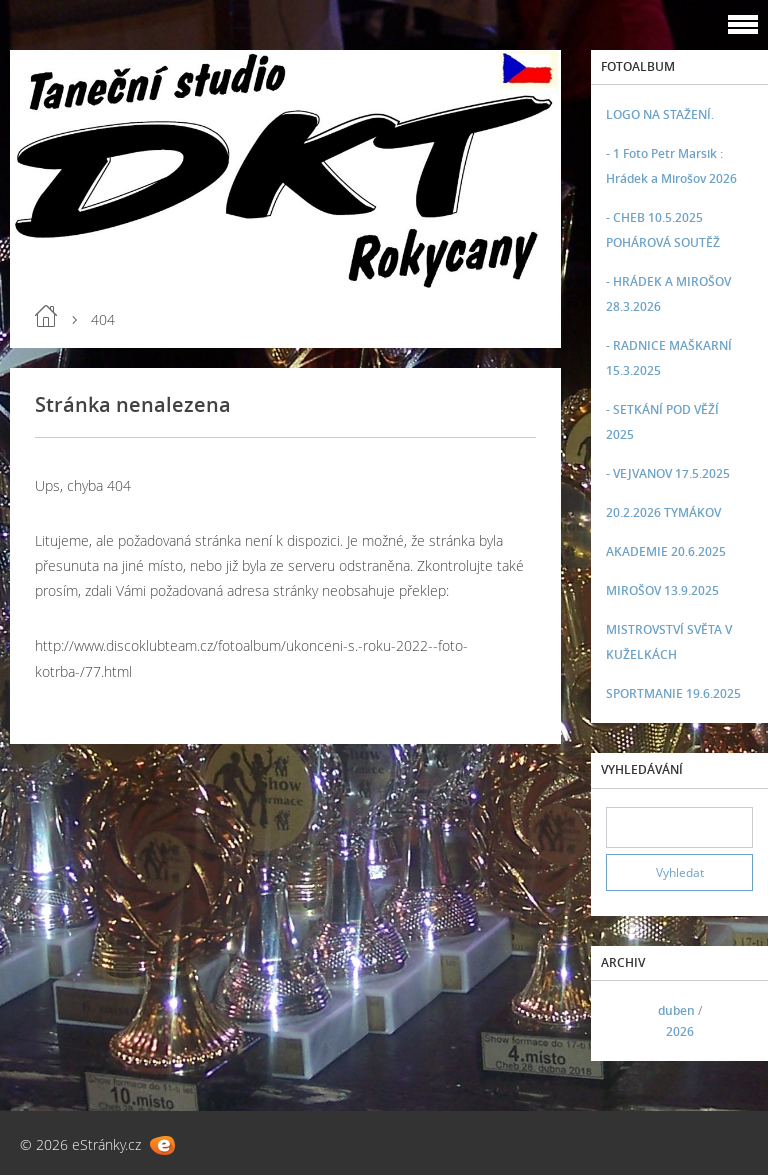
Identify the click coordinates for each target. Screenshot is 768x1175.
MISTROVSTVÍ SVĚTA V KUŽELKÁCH (669, 642)
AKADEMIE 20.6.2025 (666, 551)
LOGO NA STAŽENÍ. (660, 114)
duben (676, 1010)
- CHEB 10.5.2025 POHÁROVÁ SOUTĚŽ (663, 230)
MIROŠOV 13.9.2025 (662, 590)
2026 (680, 1031)
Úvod (46, 316)
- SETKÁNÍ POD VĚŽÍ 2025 (662, 422)
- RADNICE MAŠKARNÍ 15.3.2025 (669, 358)
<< (628, 1021)
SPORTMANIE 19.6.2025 (673, 693)
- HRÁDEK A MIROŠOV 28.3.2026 (668, 294)
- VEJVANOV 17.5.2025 (668, 473)
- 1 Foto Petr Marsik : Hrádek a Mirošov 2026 (671, 166)
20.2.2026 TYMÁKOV (663, 512)
